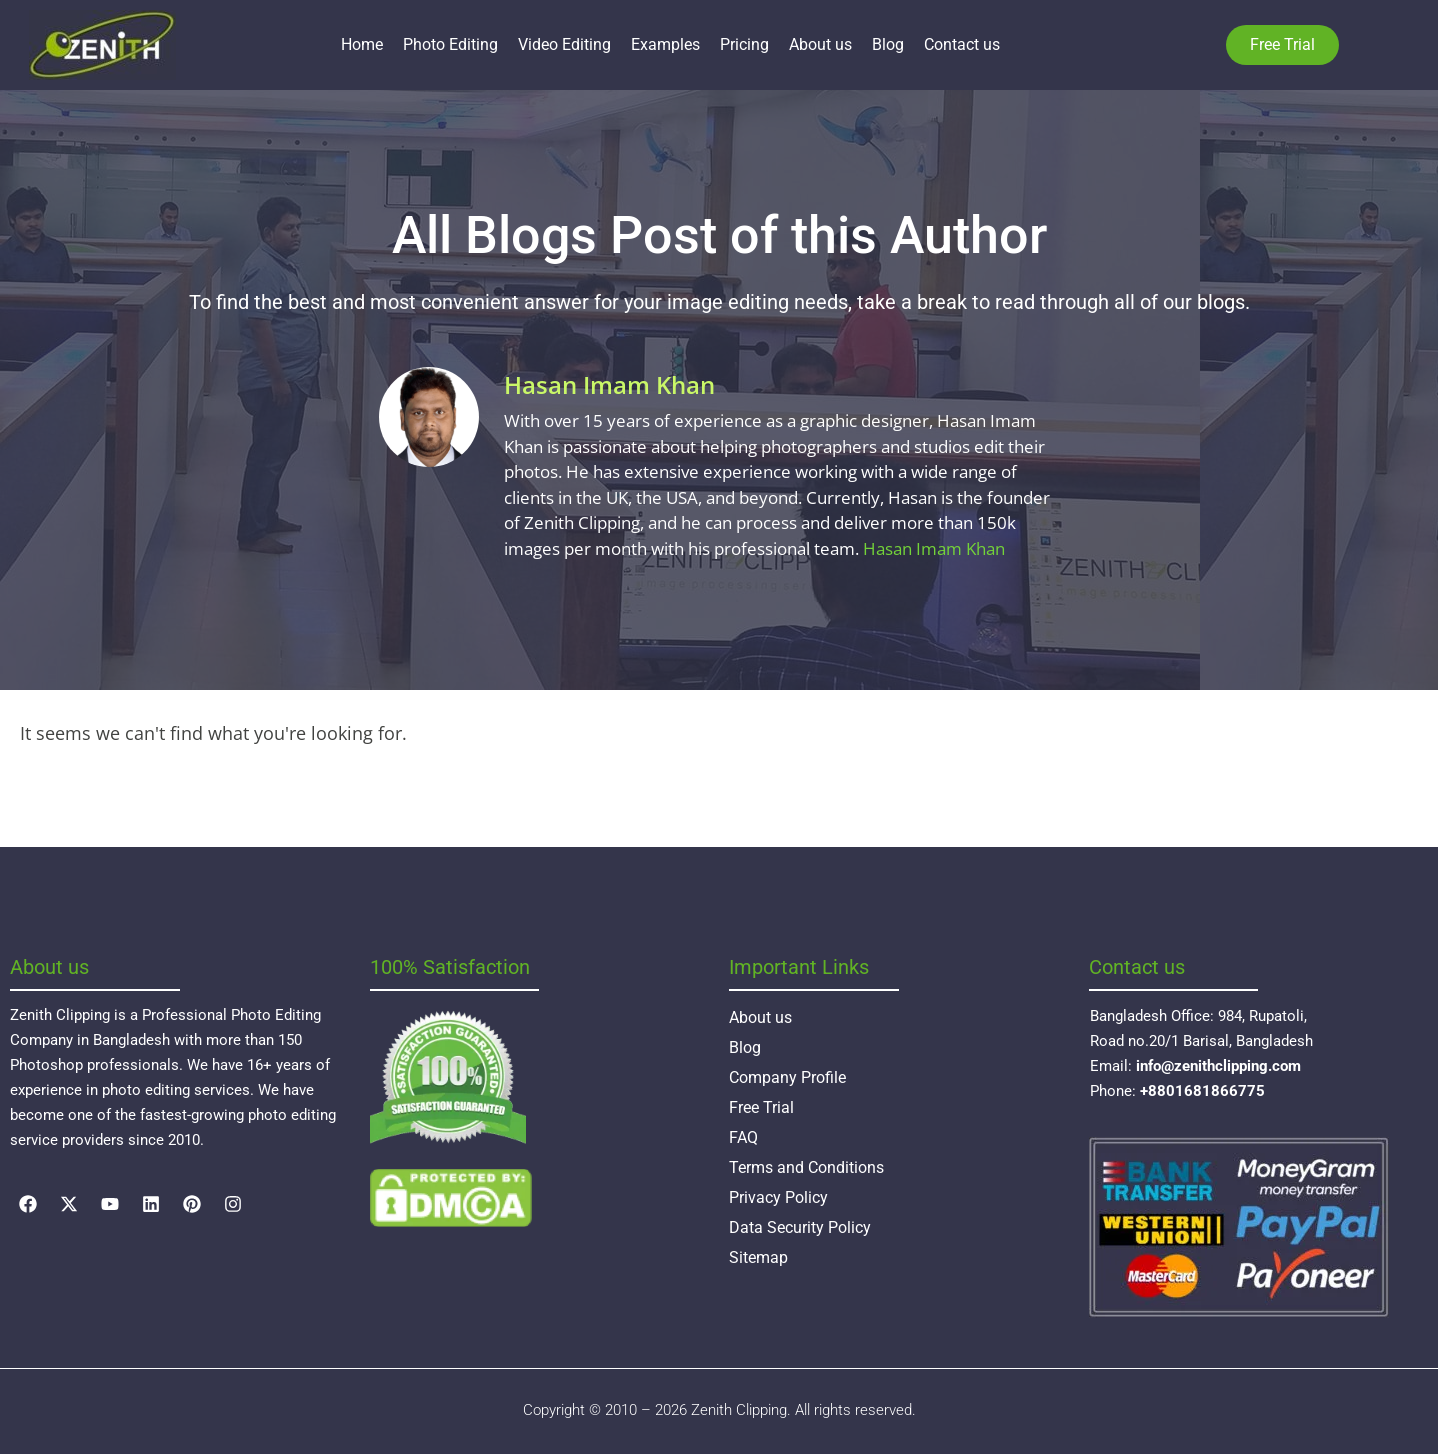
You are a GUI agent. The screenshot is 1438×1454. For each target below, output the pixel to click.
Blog (888, 44)
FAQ (743, 1137)
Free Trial (761, 1107)
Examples (665, 44)
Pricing (744, 44)
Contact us (962, 44)
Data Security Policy (800, 1227)
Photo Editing (450, 44)
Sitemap (758, 1257)
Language (1369, 45)
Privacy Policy (778, 1197)
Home (362, 44)
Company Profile (787, 1077)
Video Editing (564, 44)
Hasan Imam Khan (934, 548)
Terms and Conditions (806, 1167)
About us (820, 44)
